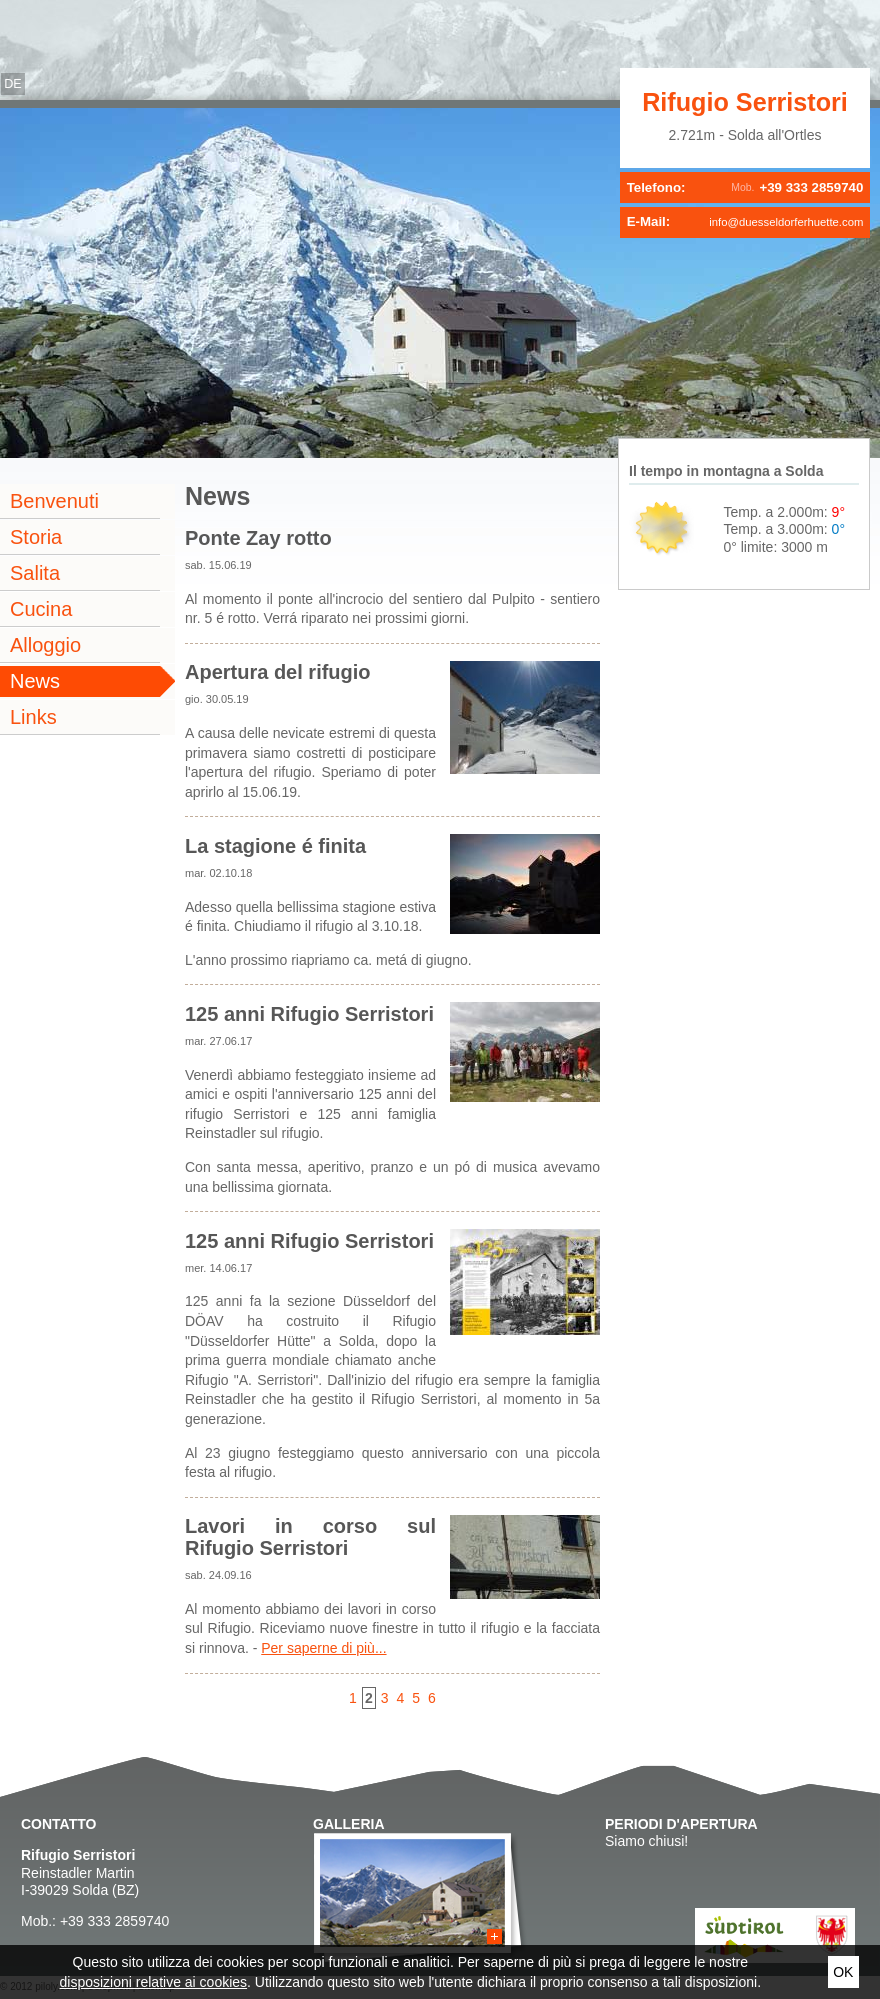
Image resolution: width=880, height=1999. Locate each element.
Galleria (349, 1824)
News (35, 681)
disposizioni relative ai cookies (154, 1982)
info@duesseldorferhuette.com (786, 222)
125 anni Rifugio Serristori (309, 1014)
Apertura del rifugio (278, 672)
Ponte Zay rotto (258, 538)
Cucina (41, 609)
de (13, 84)
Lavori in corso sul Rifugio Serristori (310, 1537)
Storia (36, 537)
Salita (35, 573)
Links (33, 717)
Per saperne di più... (323, 1648)
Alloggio (45, 645)
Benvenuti (54, 501)
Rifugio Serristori (745, 102)
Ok (843, 1972)
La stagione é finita (275, 846)
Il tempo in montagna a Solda (726, 471)
